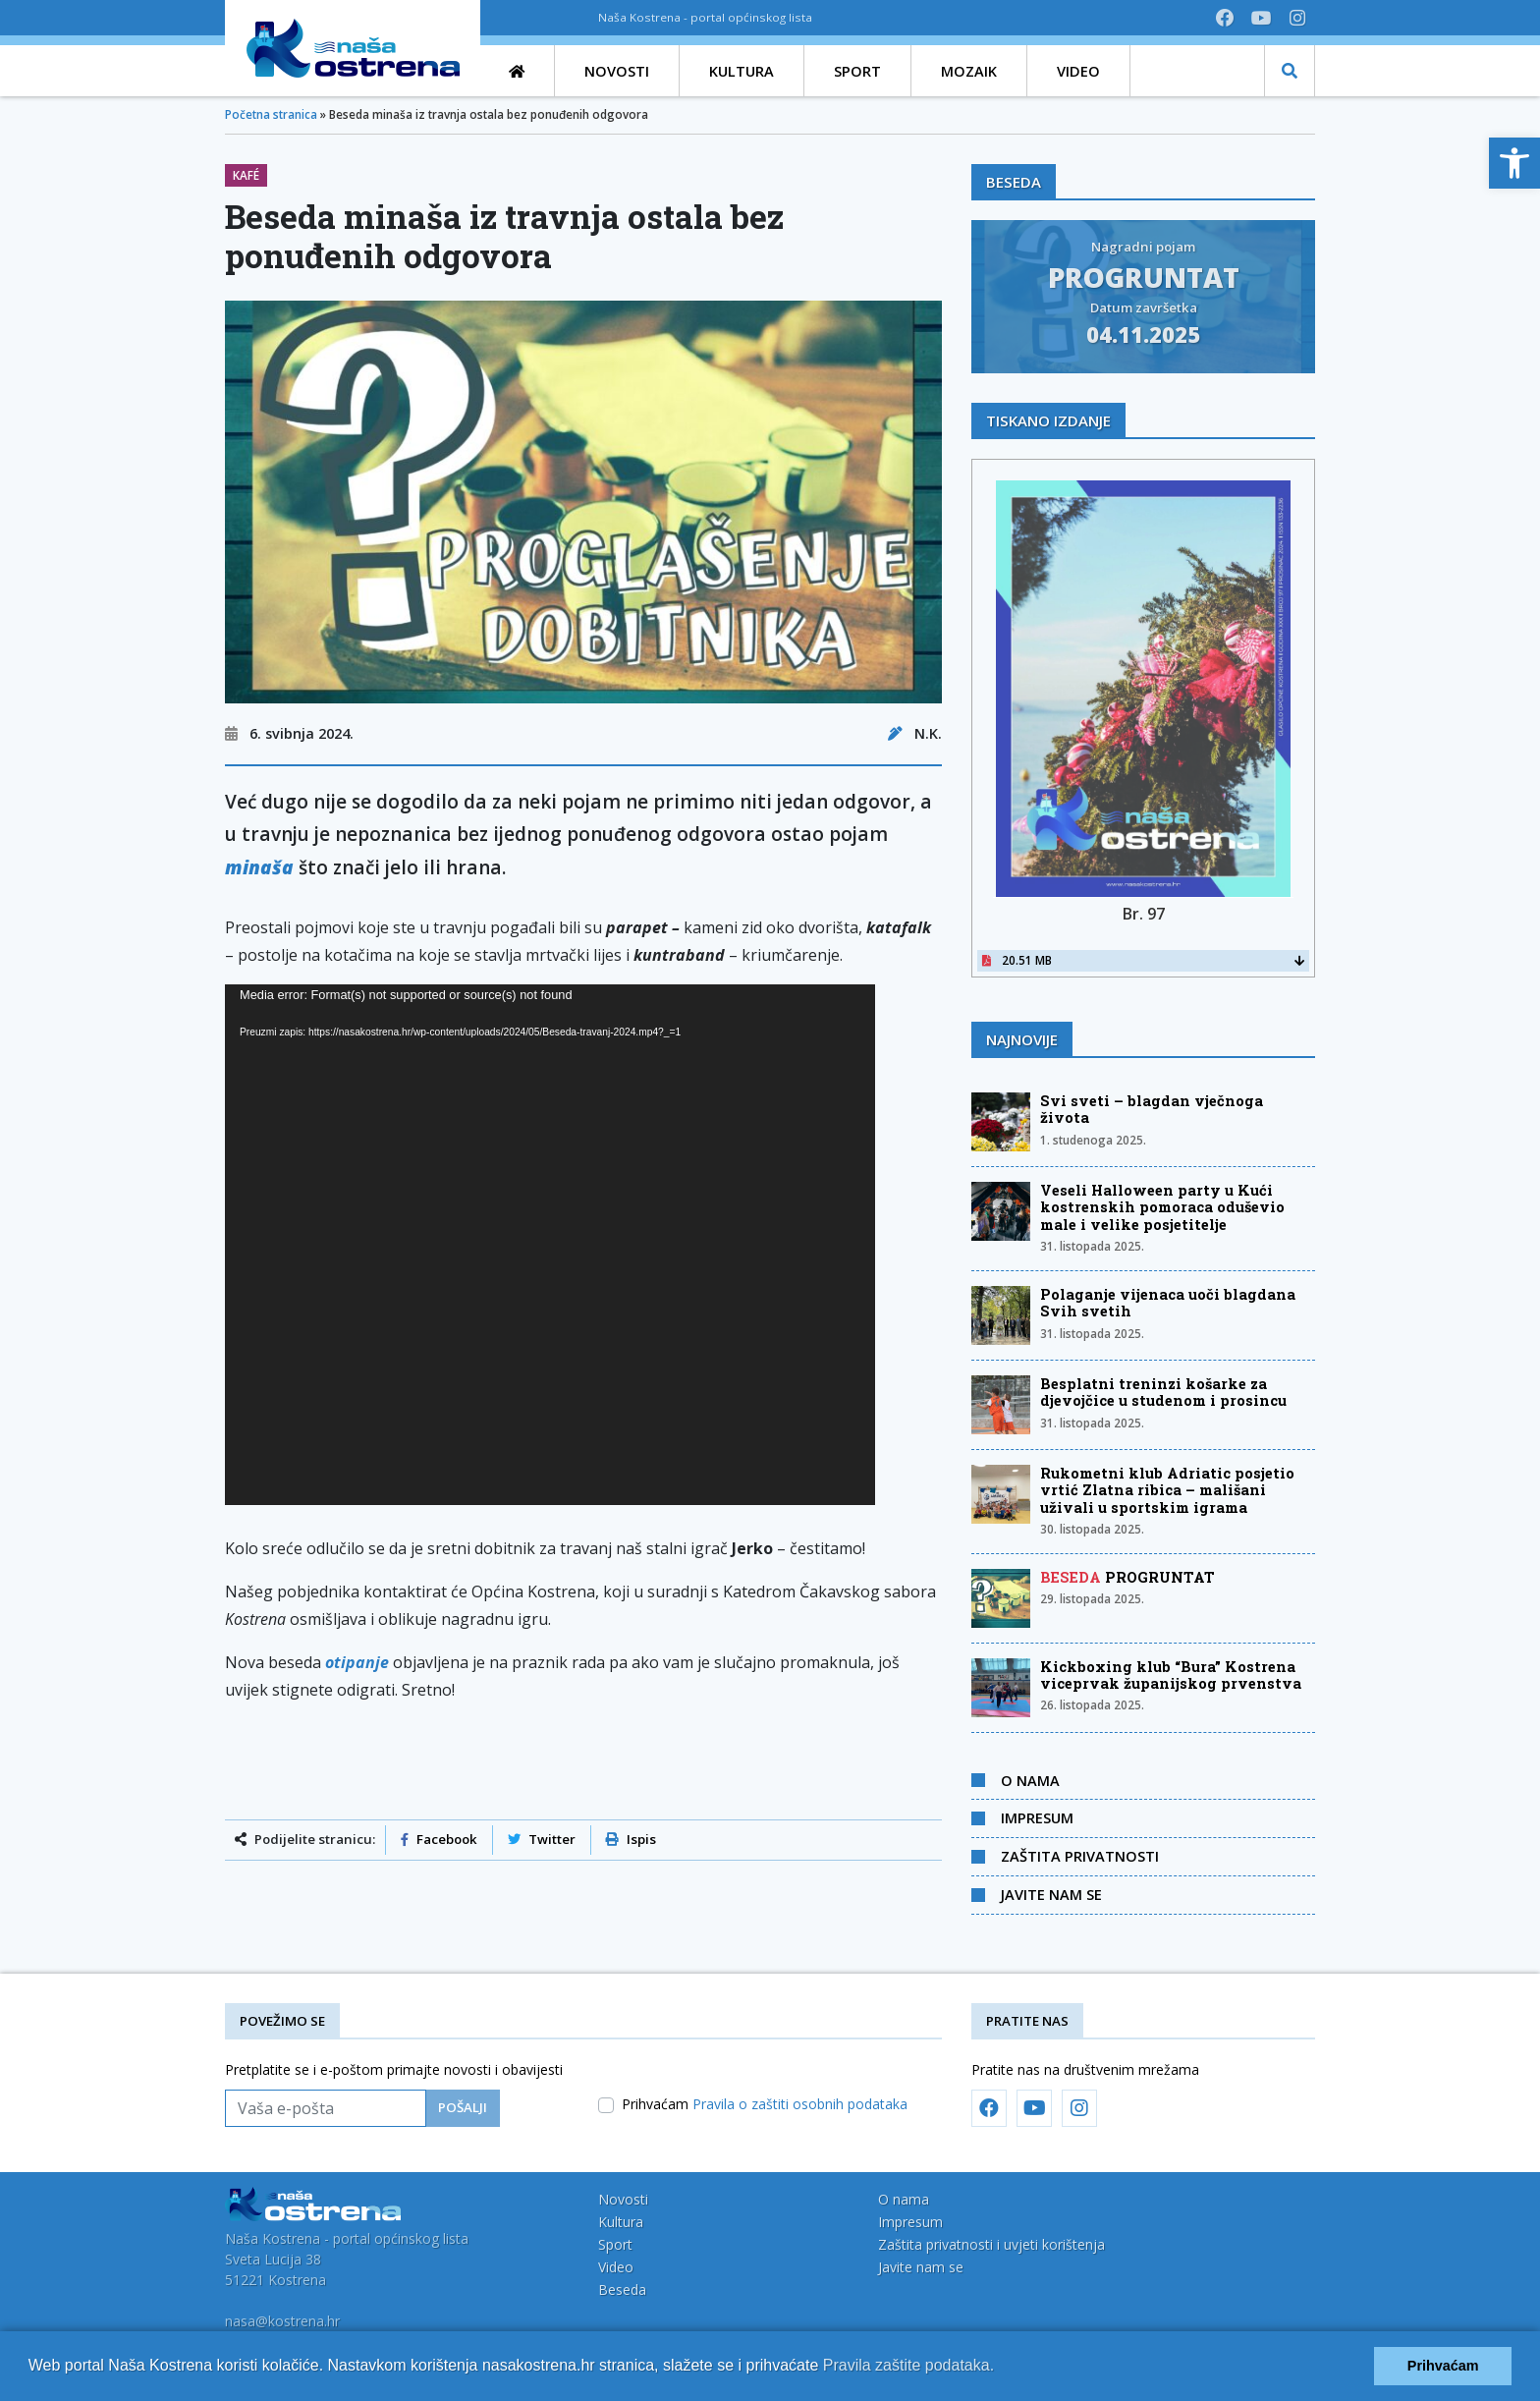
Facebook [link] (439, 1839)
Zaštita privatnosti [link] (1080, 1856)
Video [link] (615, 2267)
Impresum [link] (1037, 1817)
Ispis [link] (631, 1839)
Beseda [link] (622, 2289)
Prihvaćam (765, 2103)
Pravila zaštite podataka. (908, 2365)
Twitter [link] (542, 1839)
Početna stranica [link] (271, 114)
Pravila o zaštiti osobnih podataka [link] (800, 2103)
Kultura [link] (620, 2221)
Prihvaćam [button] (1443, 2365)
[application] (550, 1244)
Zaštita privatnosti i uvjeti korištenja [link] (991, 2244)
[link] (1514, 163)
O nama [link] (1030, 1780)
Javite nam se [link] (1051, 1894)
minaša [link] (259, 867)
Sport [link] (615, 2244)
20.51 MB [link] (1143, 960)
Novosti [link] (623, 2199)
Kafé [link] (246, 175)
